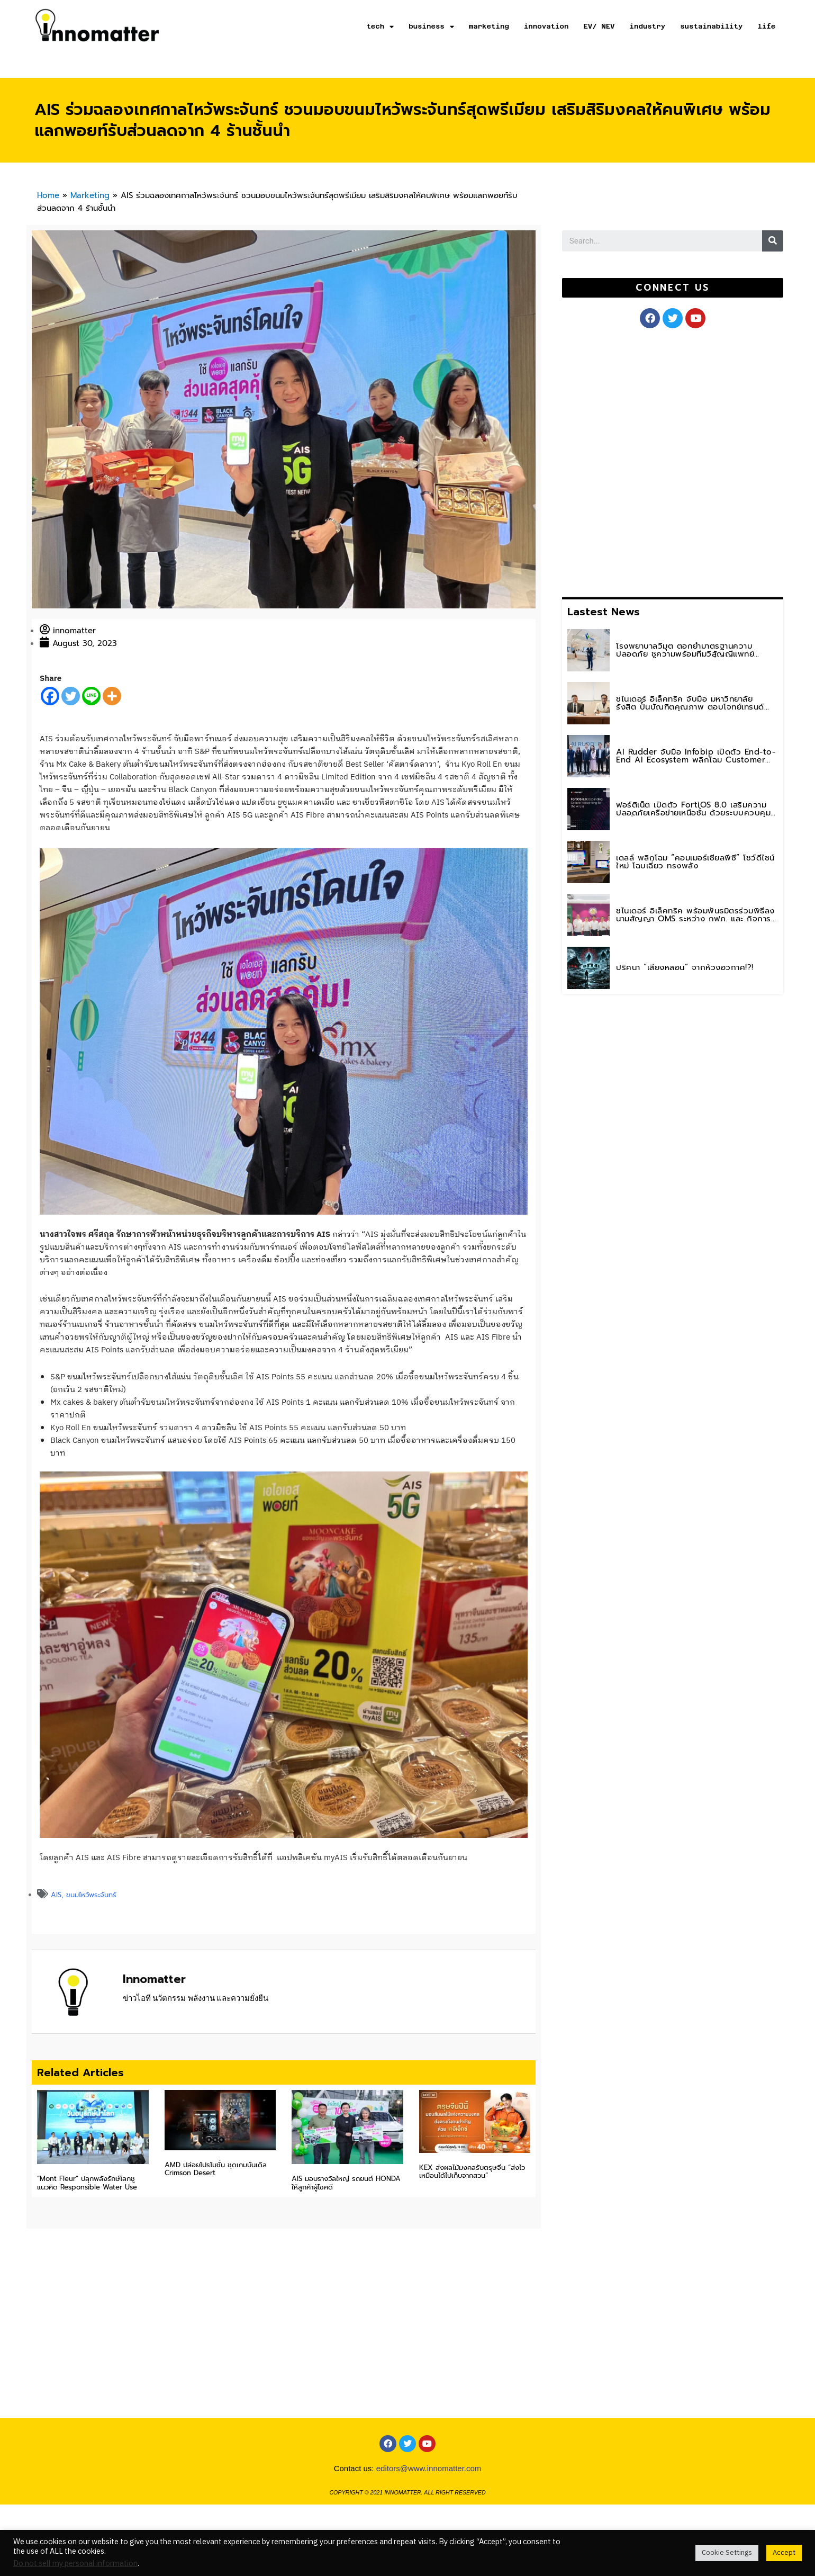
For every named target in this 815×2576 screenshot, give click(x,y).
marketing (489, 26)
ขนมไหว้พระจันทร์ (91, 1895)
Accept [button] (784, 2553)
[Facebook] (50, 696)
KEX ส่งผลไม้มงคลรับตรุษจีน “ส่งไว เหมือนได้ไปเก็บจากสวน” (472, 2171)
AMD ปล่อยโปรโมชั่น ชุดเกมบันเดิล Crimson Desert (216, 2169)
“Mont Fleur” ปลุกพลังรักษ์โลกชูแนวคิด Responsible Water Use (87, 2183)
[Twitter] (70, 696)
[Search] (772, 241)
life (766, 26)
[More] (112, 696)
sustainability (711, 26)
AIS (56, 1895)
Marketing (90, 195)
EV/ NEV (598, 26)
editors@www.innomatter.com (429, 2508)
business (431, 26)
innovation (546, 26)
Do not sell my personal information (75, 2563)
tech (380, 26)
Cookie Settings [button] (727, 2553)
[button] (672, 288)
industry (648, 26)
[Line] (91, 696)
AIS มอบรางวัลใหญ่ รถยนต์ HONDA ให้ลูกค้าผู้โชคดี (346, 2183)
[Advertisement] (641, 461)
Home (48, 195)
